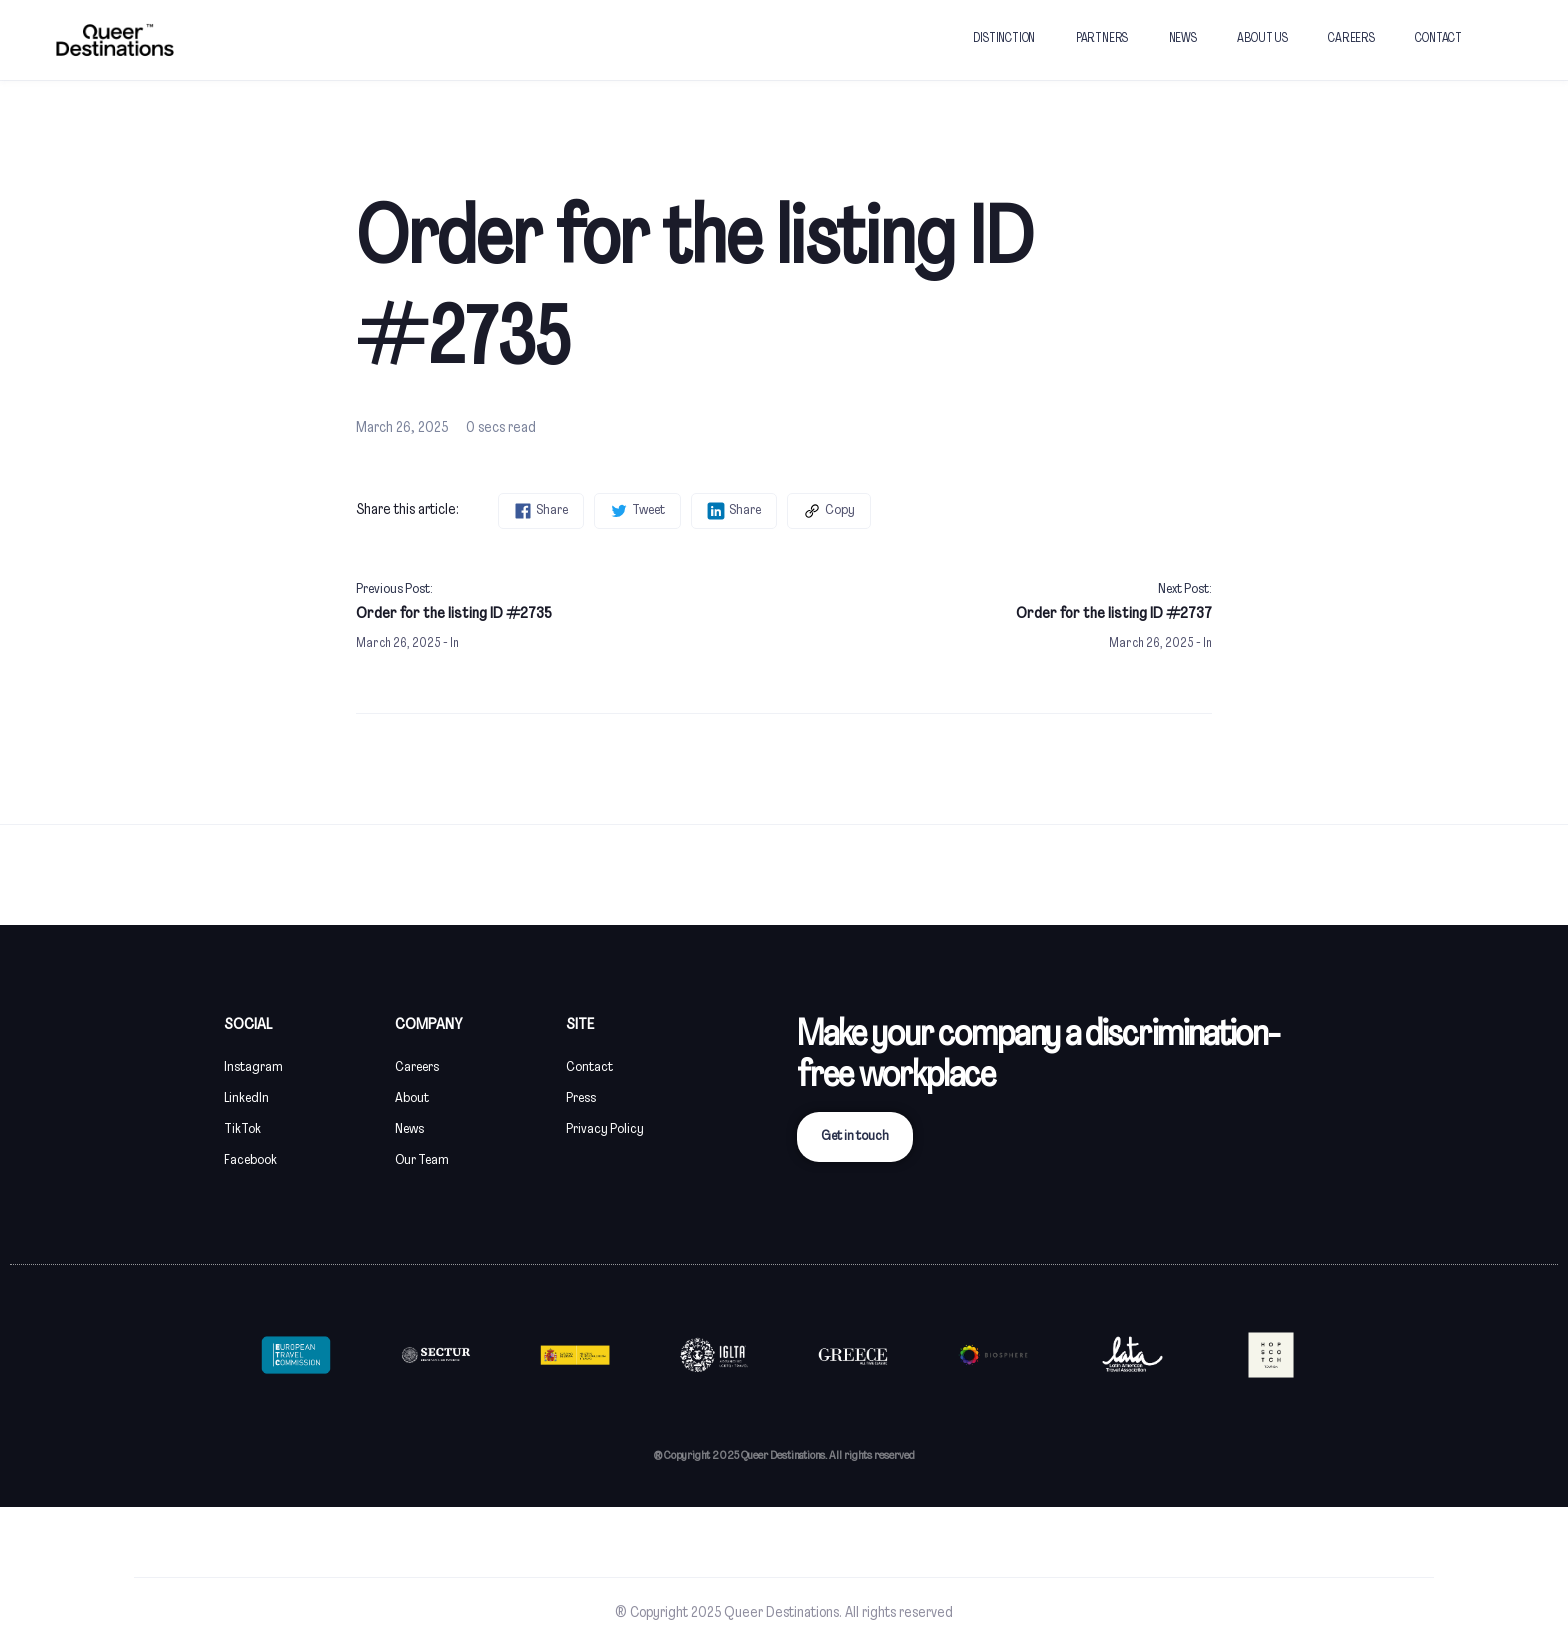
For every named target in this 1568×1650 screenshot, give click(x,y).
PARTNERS (1102, 39)
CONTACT (1438, 39)
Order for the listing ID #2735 (454, 614)
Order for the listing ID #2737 (1114, 614)
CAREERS (1351, 39)
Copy (829, 511)
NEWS (1183, 39)
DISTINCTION (1004, 39)
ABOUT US (1262, 39)
